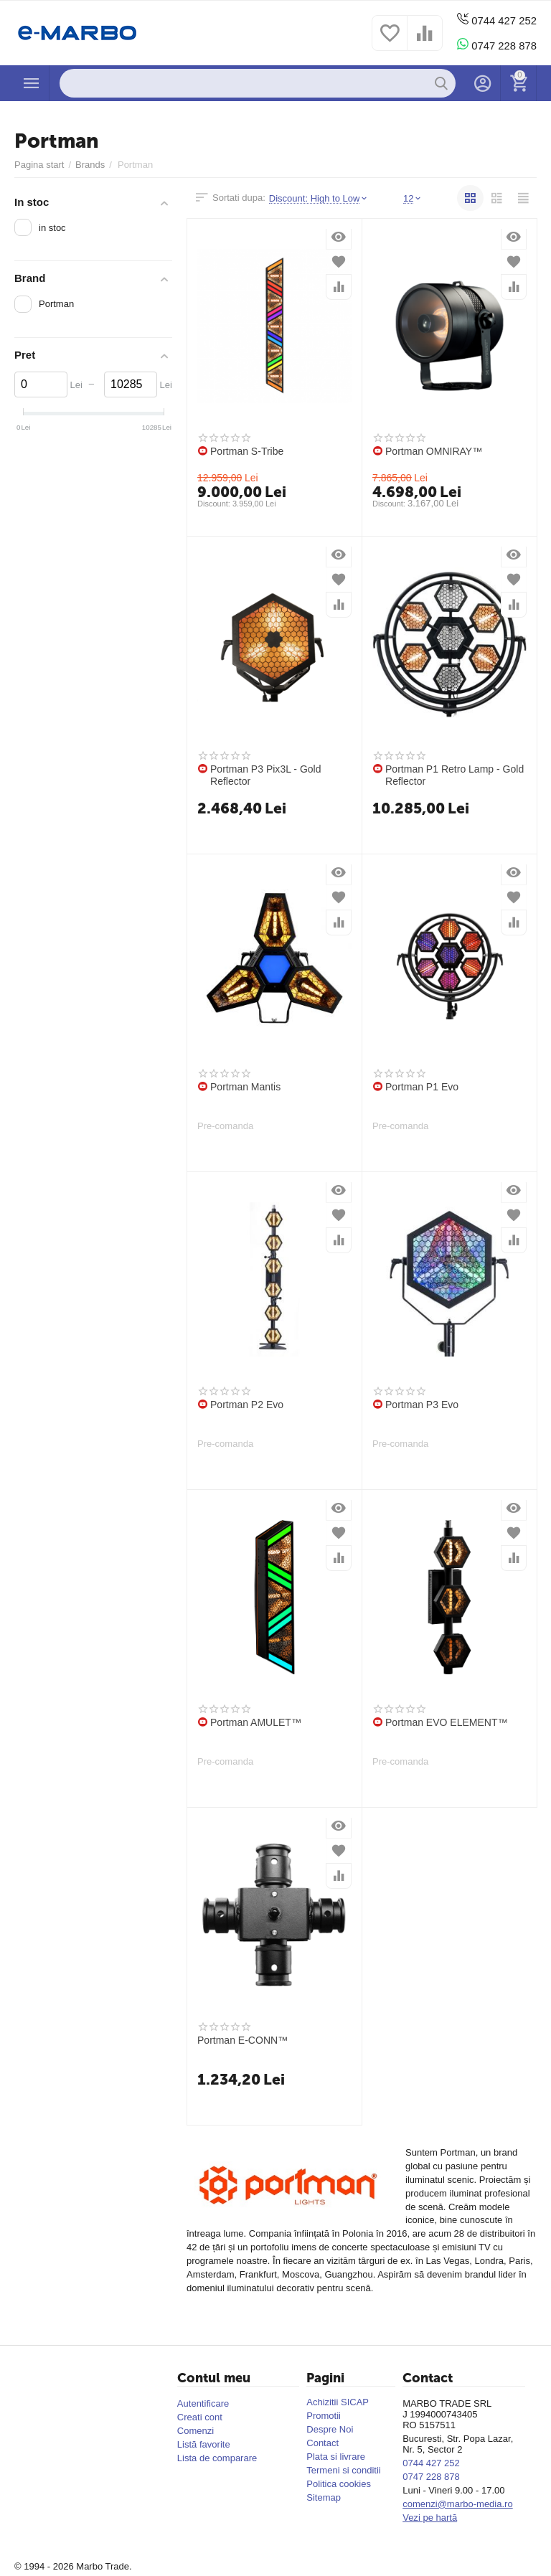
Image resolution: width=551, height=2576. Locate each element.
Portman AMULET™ (255, 1722)
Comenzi (195, 2430)
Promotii (323, 2415)
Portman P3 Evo (421, 1404)
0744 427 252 (494, 20)
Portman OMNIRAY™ (433, 451)
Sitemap (323, 2497)
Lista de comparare (217, 2458)
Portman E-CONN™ (242, 2040)
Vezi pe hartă (429, 2517)
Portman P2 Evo (246, 1404)
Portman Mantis (245, 1087)
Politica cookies (338, 2483)
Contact (322, 2443)
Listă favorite (203, 2444)
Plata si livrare (335, 2456)
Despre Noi (329, 2429)
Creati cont (199, 2417)
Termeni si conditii (343, 2470)
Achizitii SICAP (337, 2402)
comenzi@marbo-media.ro (457, 2504)
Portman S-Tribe (246, 451)
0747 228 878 (494, 45)
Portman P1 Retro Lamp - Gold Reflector (454, 774)
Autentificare (203, 2403)
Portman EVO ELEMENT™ (446, 1722)
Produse (32, 83)
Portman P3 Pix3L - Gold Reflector (265, 774)
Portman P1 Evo (421, 1087)
